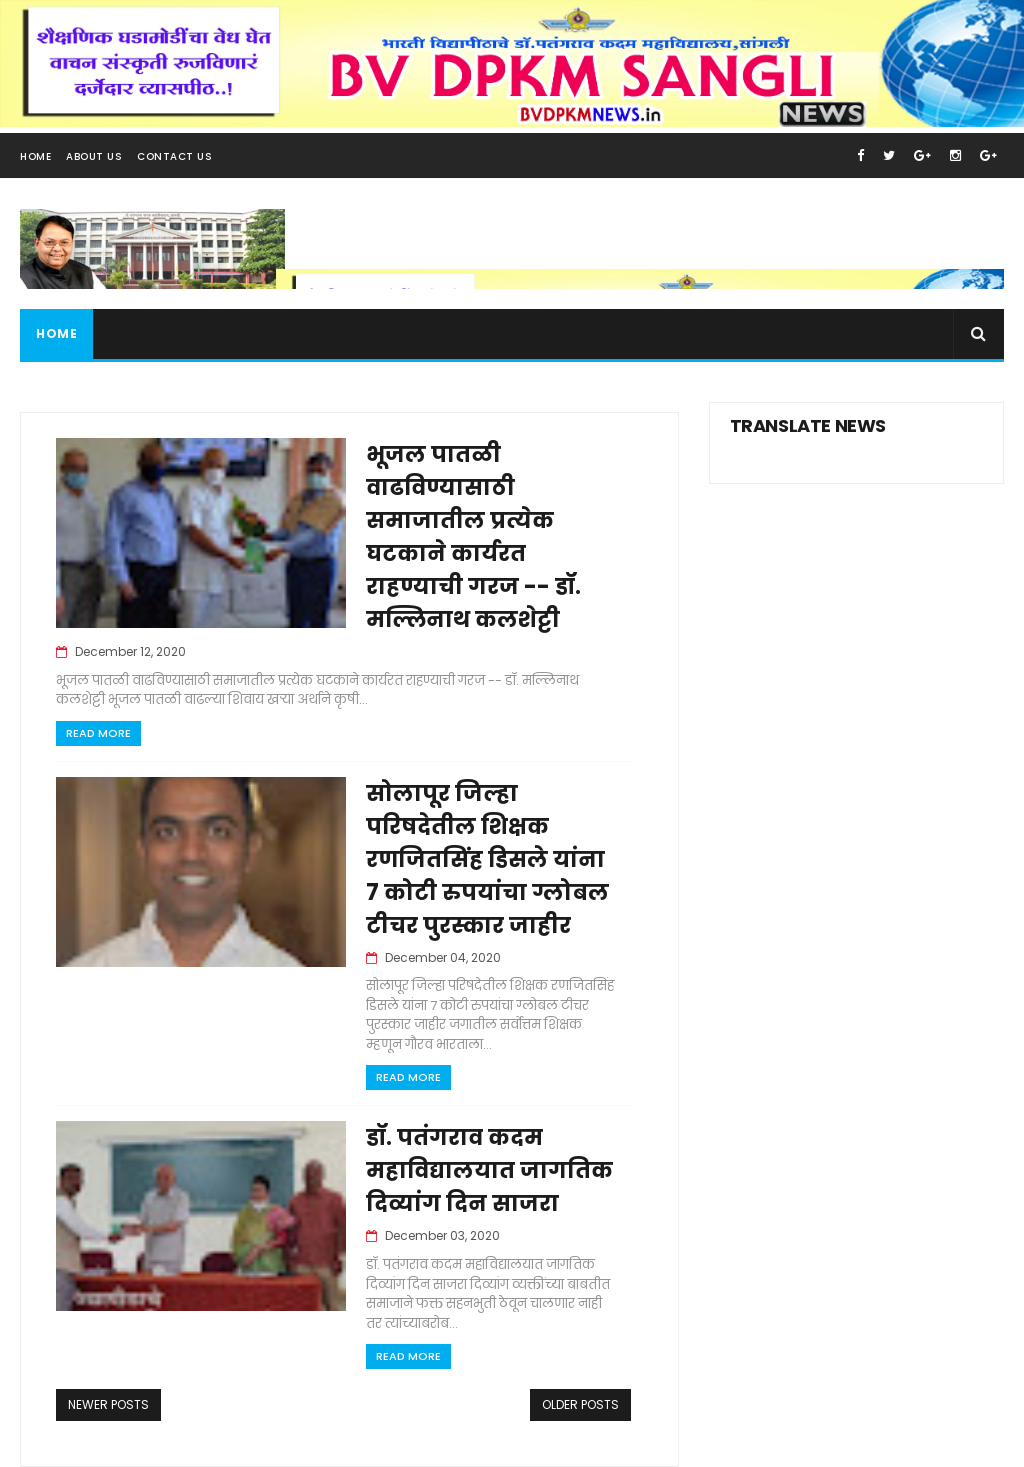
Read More (98, 733)
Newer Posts (108, 1404)
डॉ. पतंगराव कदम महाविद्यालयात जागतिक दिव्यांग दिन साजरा (489, 1170)
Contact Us (174, 156)
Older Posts (580, 1404)
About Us (94, 156)
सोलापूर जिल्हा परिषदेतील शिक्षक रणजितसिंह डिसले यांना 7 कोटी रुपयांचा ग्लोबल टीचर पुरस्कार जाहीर (487, 859)
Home (35, 156)
